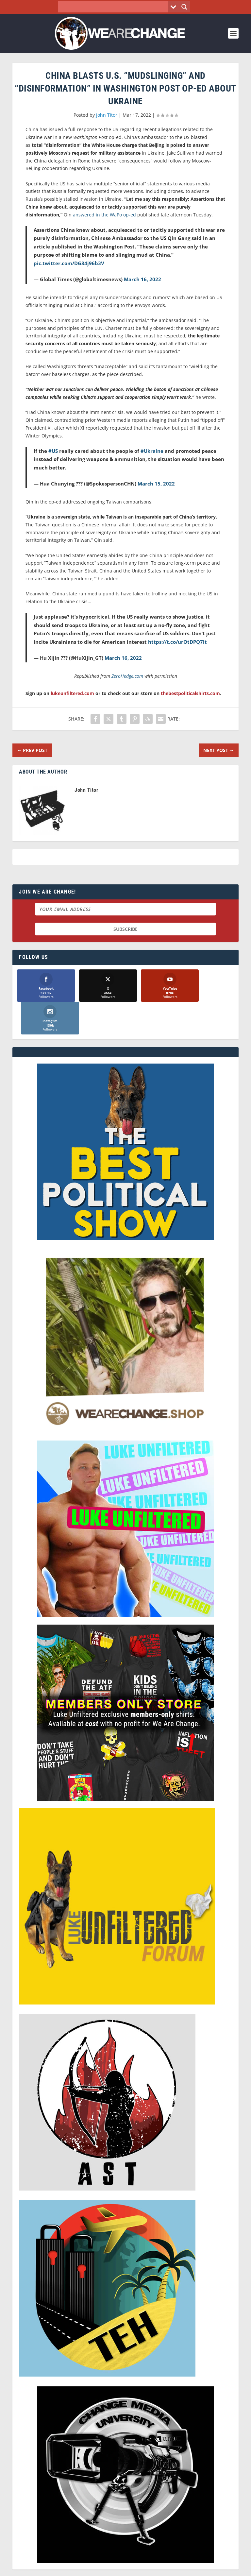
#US (53, 451)
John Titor (106, 115)
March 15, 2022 (156, 483)
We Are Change (134, 2559)
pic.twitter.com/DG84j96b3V (69, 263)
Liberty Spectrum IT (170, 2566)
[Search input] (114, 6)
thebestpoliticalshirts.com (190, 693)
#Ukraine (152, 451)
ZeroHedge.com (127, 676)
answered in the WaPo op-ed (104, 215)
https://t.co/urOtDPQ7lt (177, 642)
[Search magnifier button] (184, 6)
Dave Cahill (95, 2566)
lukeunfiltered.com (72, 693)
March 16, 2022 (142, 279)
